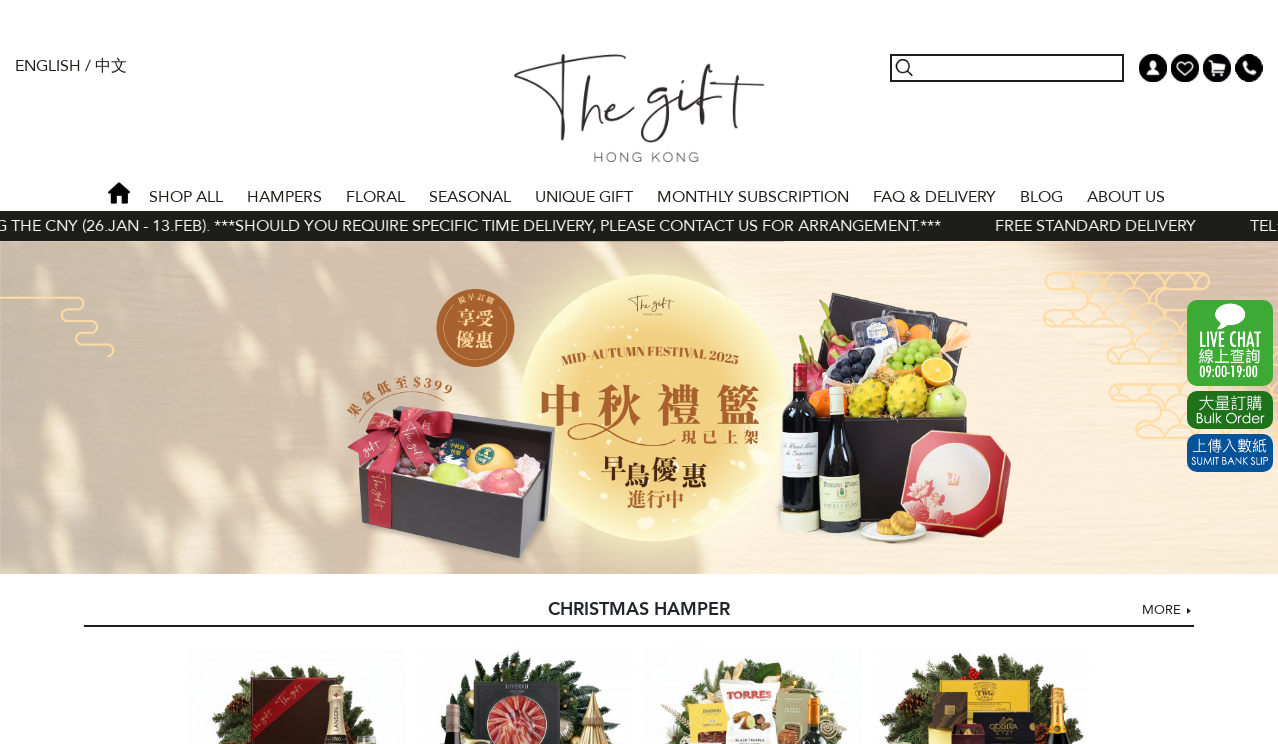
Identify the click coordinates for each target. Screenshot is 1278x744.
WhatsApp (1230, 343)
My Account (1153, 68)
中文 (111, 66)
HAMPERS (284, 197)
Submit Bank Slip (1230, 453)
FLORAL (375, 197)
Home (119, 193)
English (48, 66)
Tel (1249, 68)
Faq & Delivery (934, 197)
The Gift (639, 108)
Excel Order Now (1230, 410)
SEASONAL (470, 197)
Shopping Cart (1217, 68)
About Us (1126, 197)
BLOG (1041, 197)
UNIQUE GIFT (584, 197)
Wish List (1185, 68)
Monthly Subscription (753, 197)
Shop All (186, 197)
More (1161, 610)
